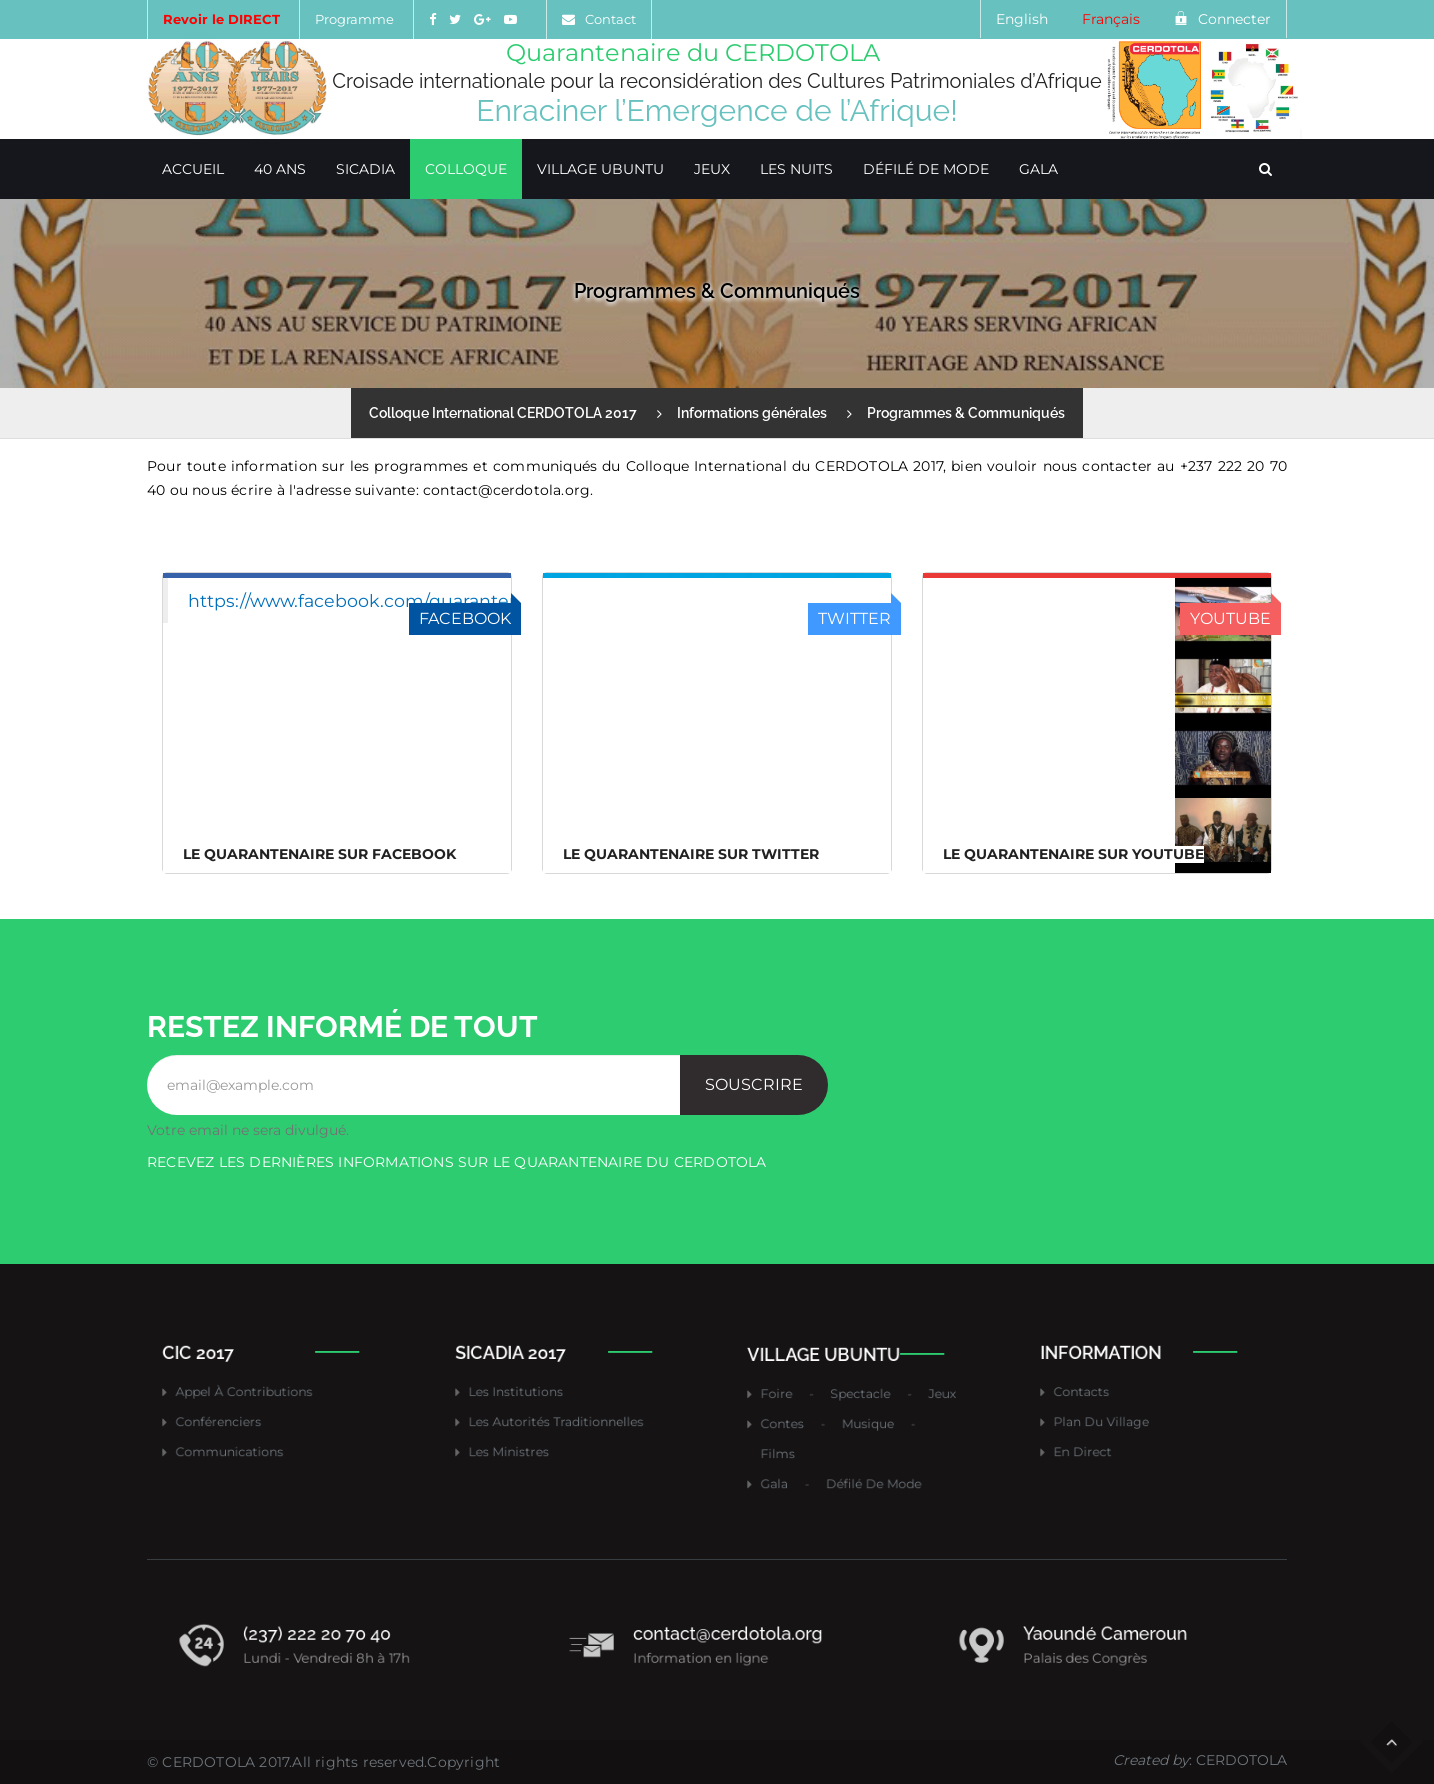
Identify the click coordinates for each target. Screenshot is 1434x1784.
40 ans (280, 169)
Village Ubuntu (600, 169)
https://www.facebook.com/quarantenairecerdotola (413, 600)
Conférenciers (235, 1416)
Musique (867, 1422)
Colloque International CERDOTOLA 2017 (503, 413)
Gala (1038, 169)
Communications (243, 1437)
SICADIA (365, 169)
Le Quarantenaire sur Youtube (1073, 854)
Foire (800, 1400)
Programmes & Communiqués (966, 413)
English (1022, 19)
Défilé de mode (926, 169)
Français (1111, 19)
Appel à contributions (253, 1394)
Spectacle (861, 1400)
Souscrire (754, 1084)
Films (801, 1444)
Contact (610, 19)
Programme (354, 19)
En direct (1103, 1437)
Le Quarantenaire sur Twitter (691, 854)
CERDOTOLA (208, 1762)
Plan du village (1116, 1416)
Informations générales (752, 413)
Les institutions (531, 1394)
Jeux (712, 169)
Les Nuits (796, 169)
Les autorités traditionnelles (560, 1416)
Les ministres (526, 1437)
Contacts (1102, 1394)
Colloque (466, 169)
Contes (804, 1422)
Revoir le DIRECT (221, 19)
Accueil (193, 169)
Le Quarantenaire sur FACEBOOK (319, 854)
